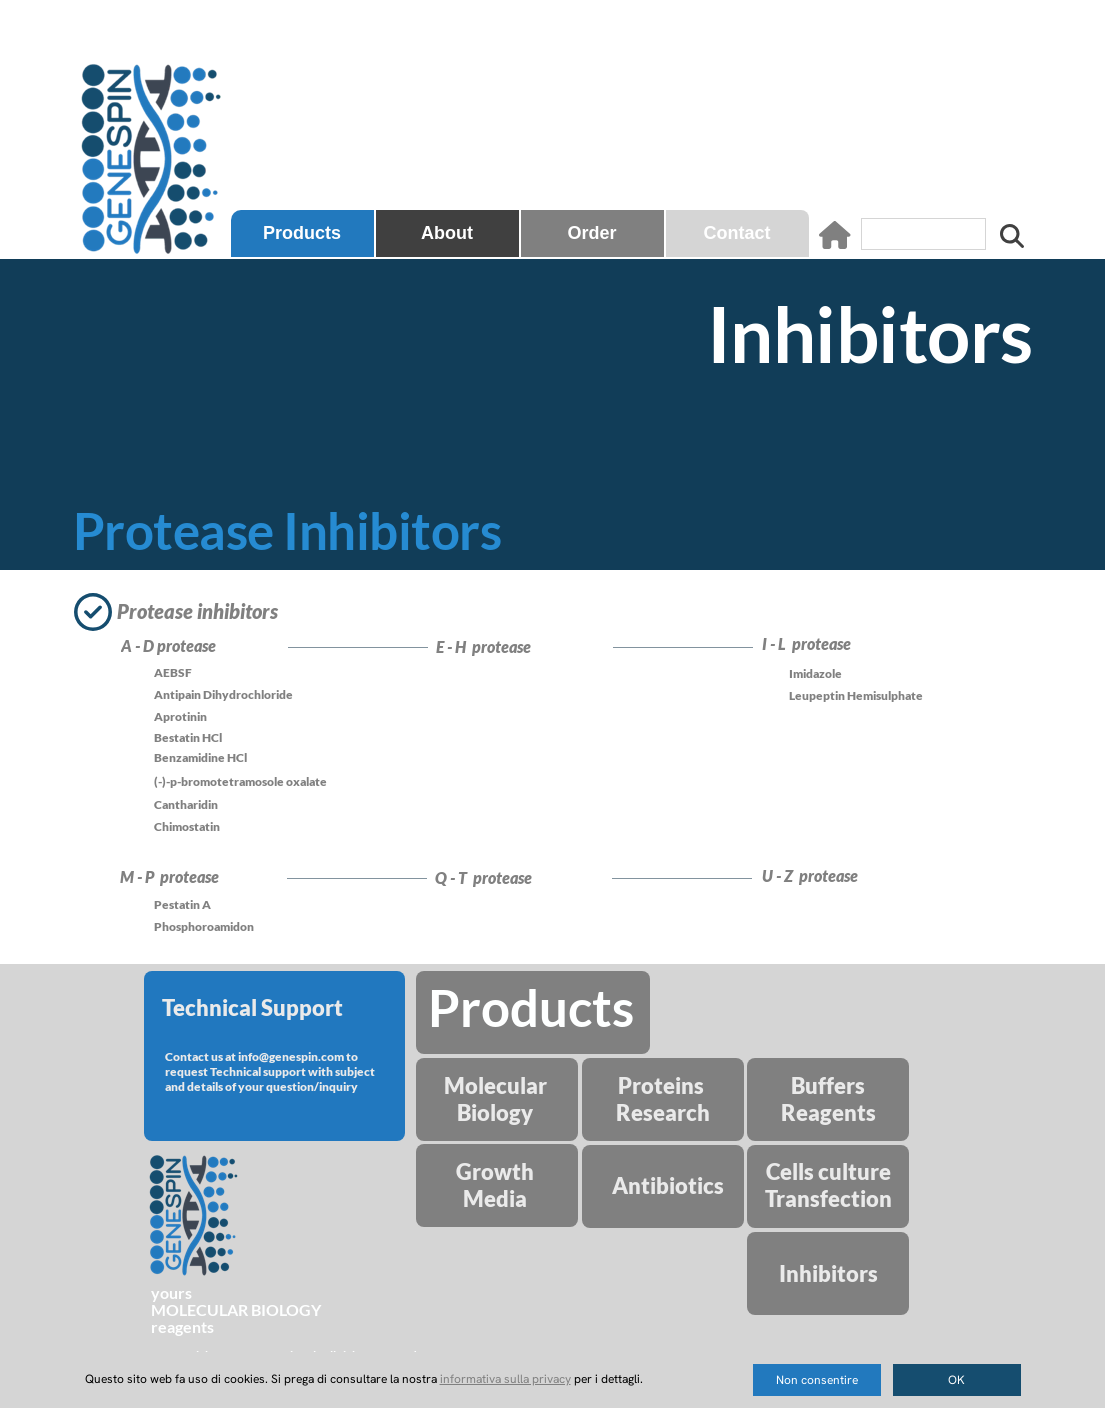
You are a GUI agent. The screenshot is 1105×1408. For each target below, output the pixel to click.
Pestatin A (182, 904)
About (447, 233)
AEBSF (173, 672)
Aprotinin (180, 716)
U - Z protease (813, 875)
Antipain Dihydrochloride (223, 694)
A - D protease (171, 645)
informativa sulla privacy (505, 1379)
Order (591, 233)
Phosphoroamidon (204, 926)
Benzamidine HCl (200, 757)
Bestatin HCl (188, 737)
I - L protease (809, 643)
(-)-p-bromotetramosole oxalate (240, 781)
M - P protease (172, 876)
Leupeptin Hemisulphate (856, 695)
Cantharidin (186, 804)
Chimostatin (187, 826)
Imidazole (815, 673)
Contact (737, 233)
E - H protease (486, 646)
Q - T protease (486, 877)
